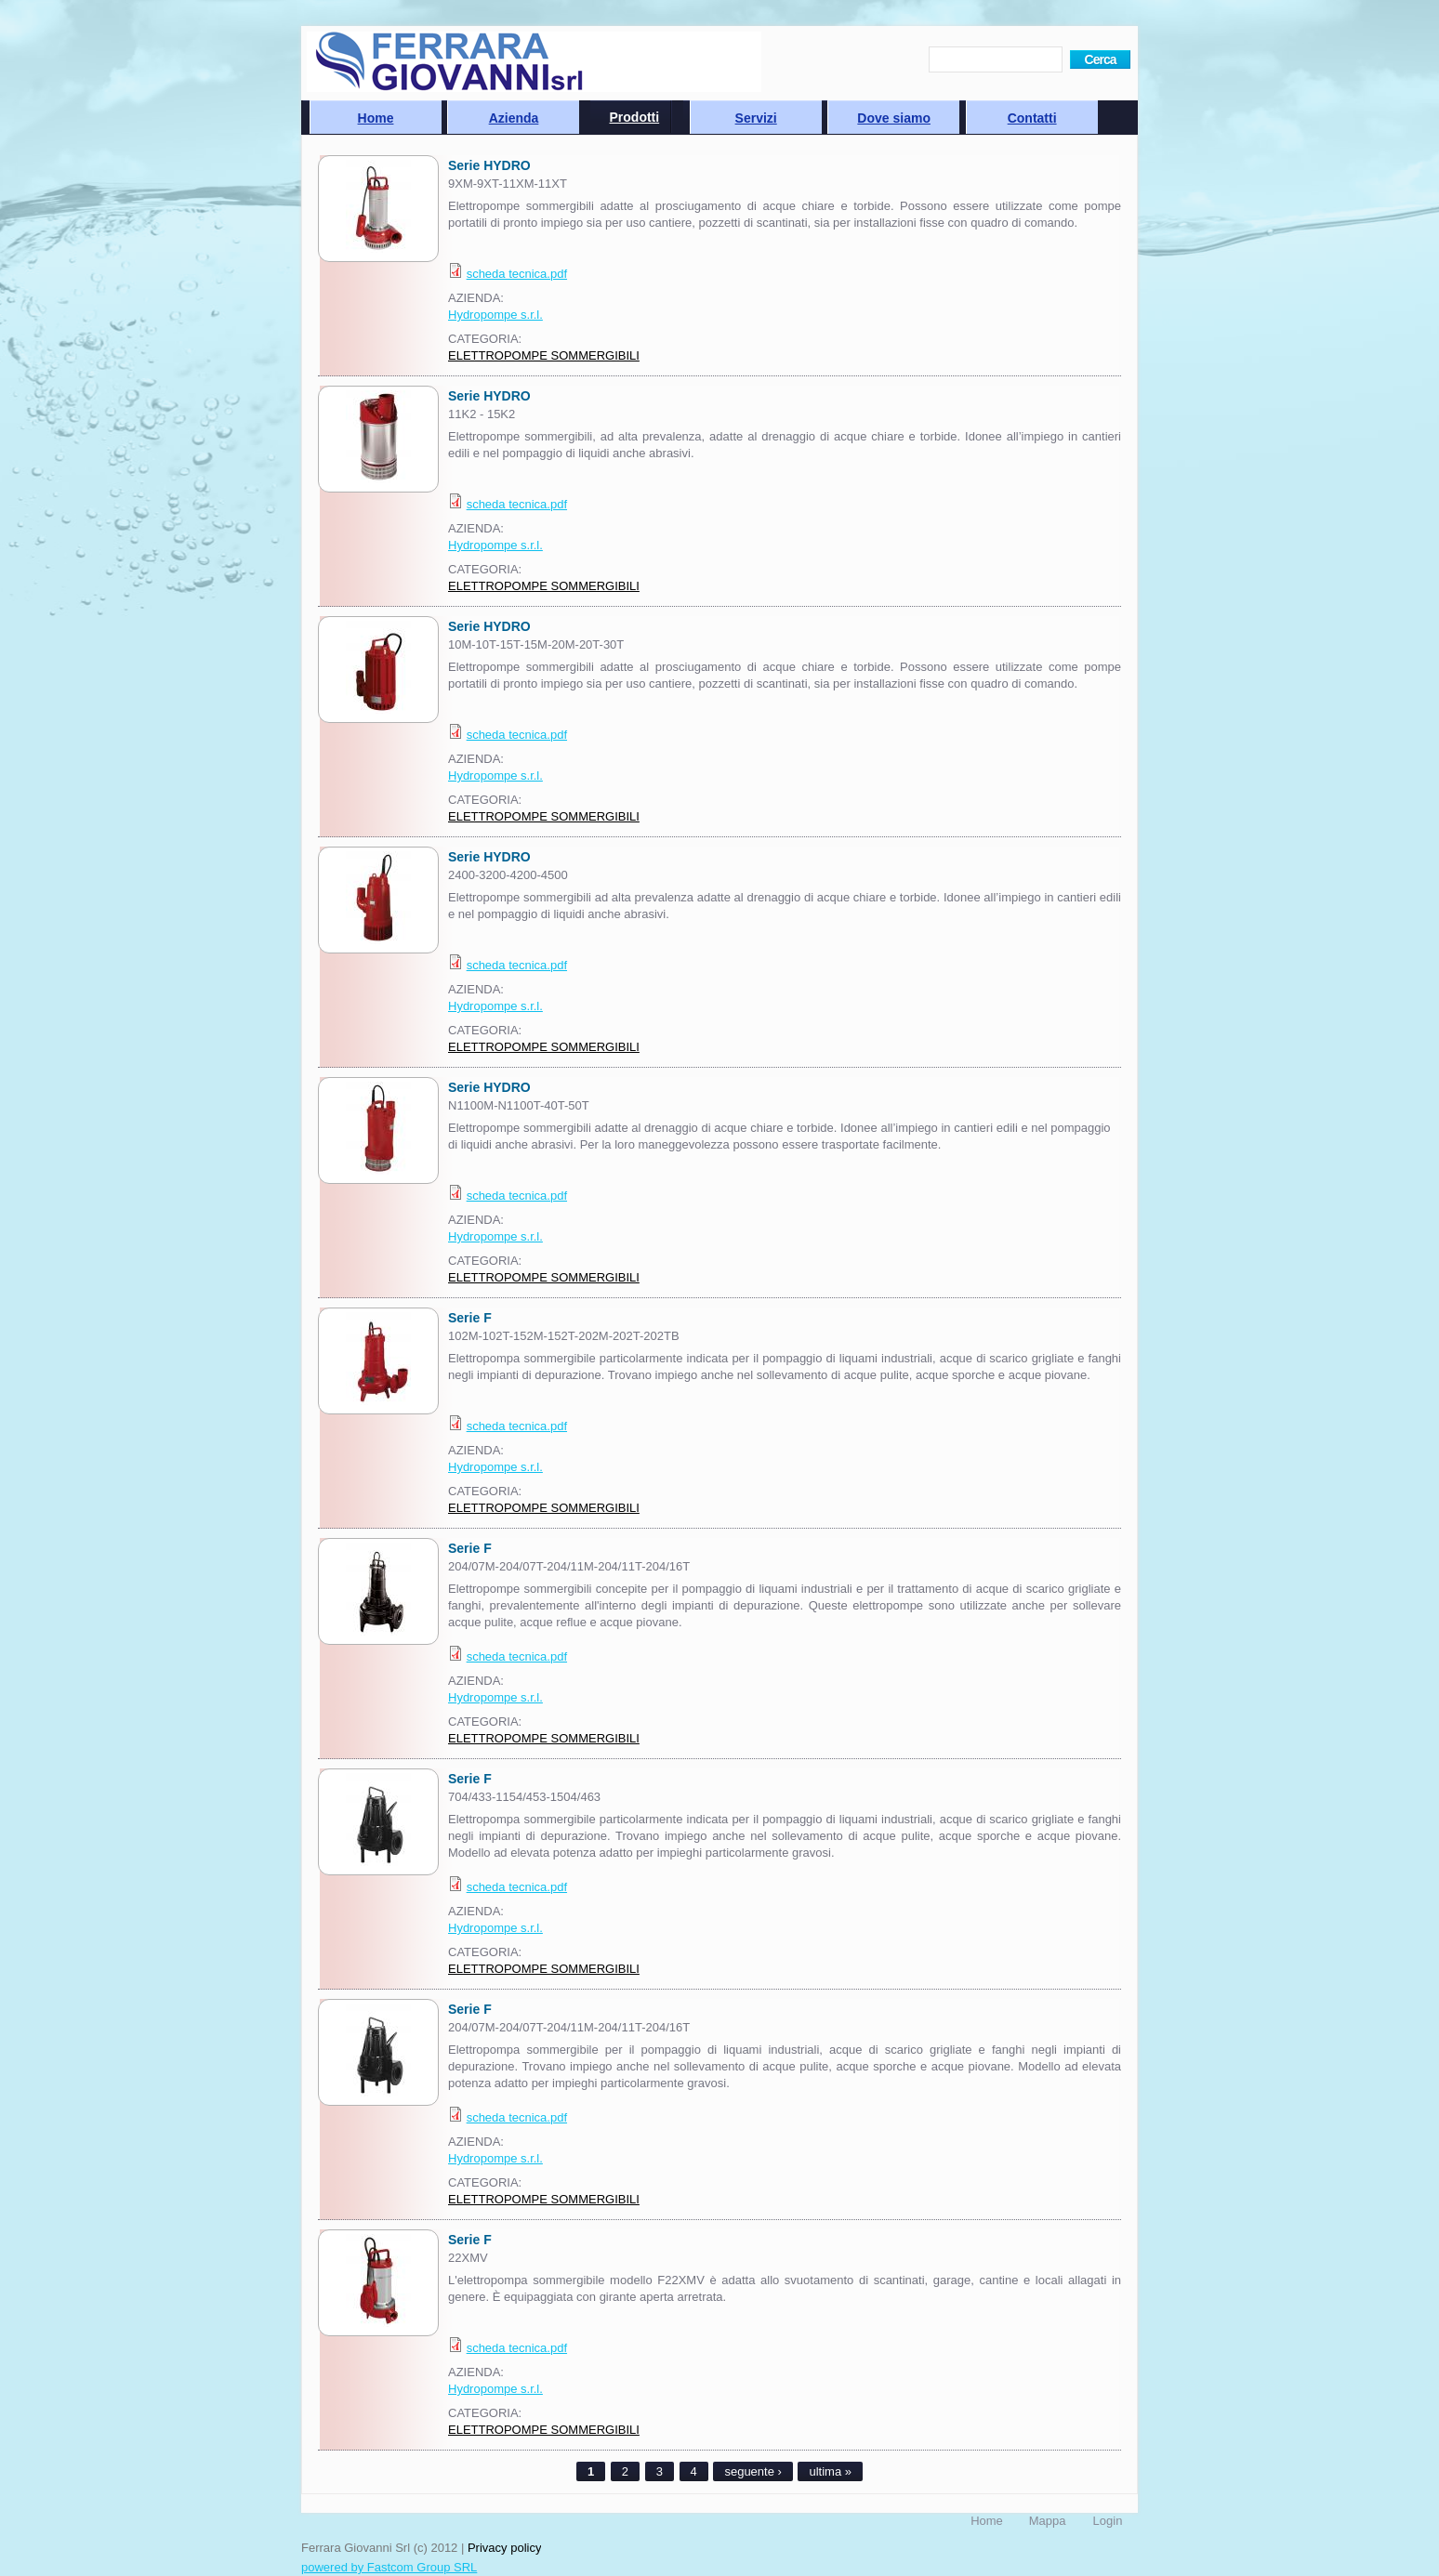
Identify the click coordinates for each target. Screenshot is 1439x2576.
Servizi (756, 118)
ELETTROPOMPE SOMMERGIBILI (544, 355)
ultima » (830, 2471)
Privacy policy (504, 2548)
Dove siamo (894, 118)
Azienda (514, 118)
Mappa (1047, 2521)
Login (1108, 2521)
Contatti (1032, 118)
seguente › (752, 2471)
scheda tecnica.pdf (517, 274)
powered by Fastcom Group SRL (389, 2567)
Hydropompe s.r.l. (495, 315)
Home (376, 118)
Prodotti (635, 117)
